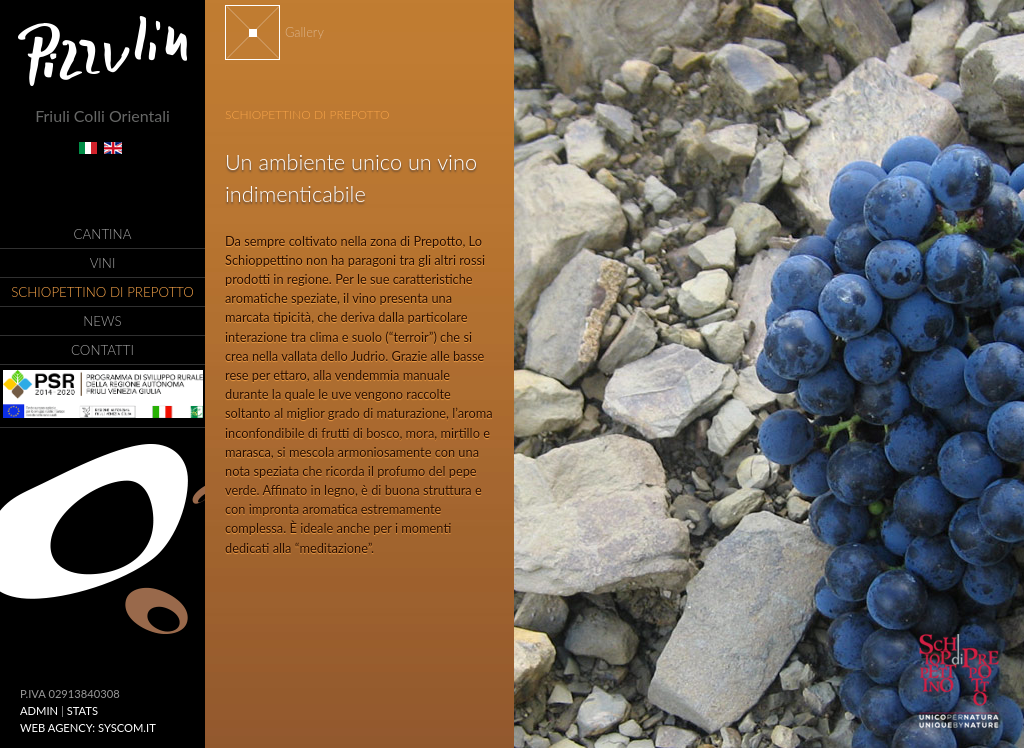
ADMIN (39, 710)
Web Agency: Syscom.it (88, 727)
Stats (82, 710)
